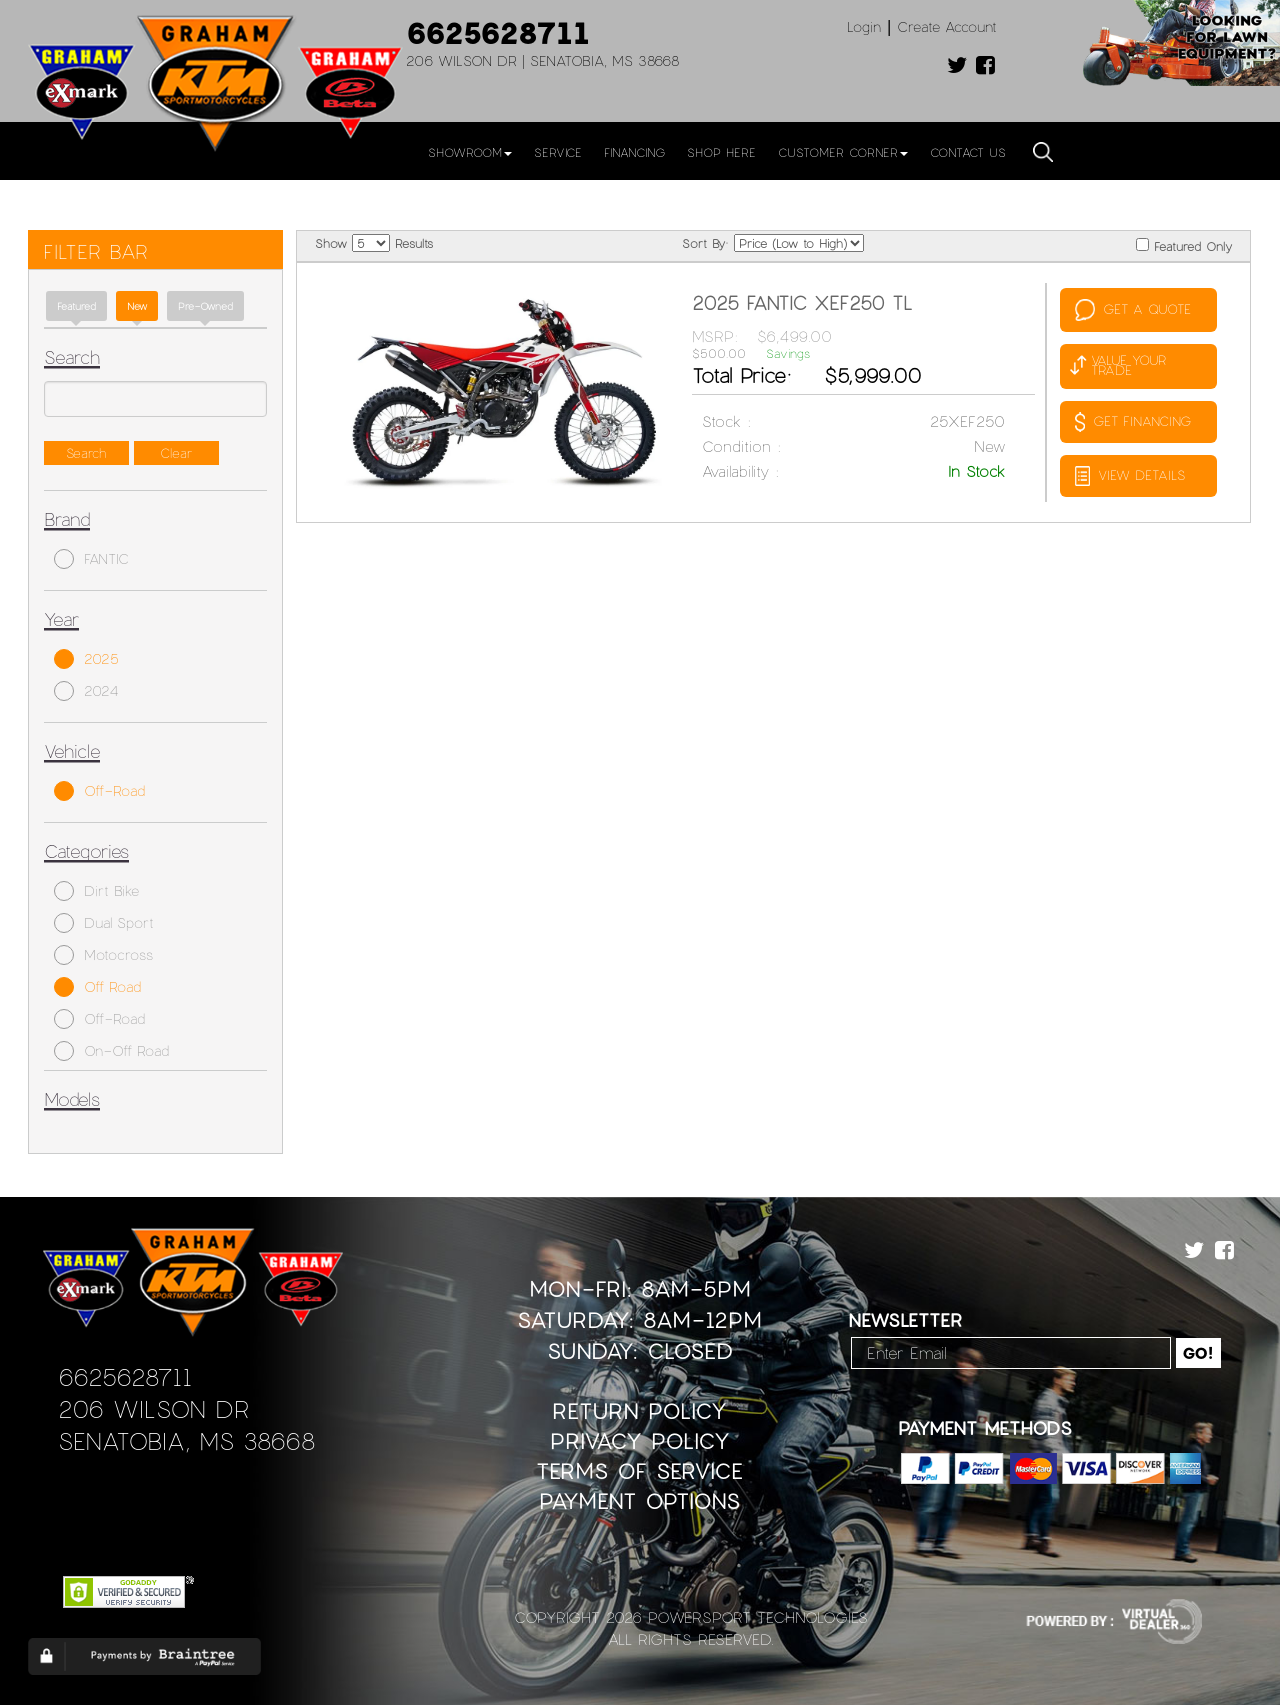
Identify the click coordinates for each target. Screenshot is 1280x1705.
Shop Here (721, 152)
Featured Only (1184, 245)
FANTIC (91, 559)
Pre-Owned (205, 306)
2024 (86, 691)
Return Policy (639, 1410)
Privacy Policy (640, 1440)
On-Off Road (111, 1051)
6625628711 (498, 32)
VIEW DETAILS (1130, 476)
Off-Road (99, 791)
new (137, 306)
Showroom (470, 152)
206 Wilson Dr (153, 1408)
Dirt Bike (96, 891)
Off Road (97, 987)
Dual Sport (104, 923)
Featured (76, 306)
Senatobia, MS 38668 (186, 1440)
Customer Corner (843, 152)
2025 (86, 659)
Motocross (103, 955)
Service (558, 152)
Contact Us (968, 152)
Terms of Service (639, 1470)
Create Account (947, 26)
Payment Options (639, 1500)
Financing (634, 152)
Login (864, 26)
